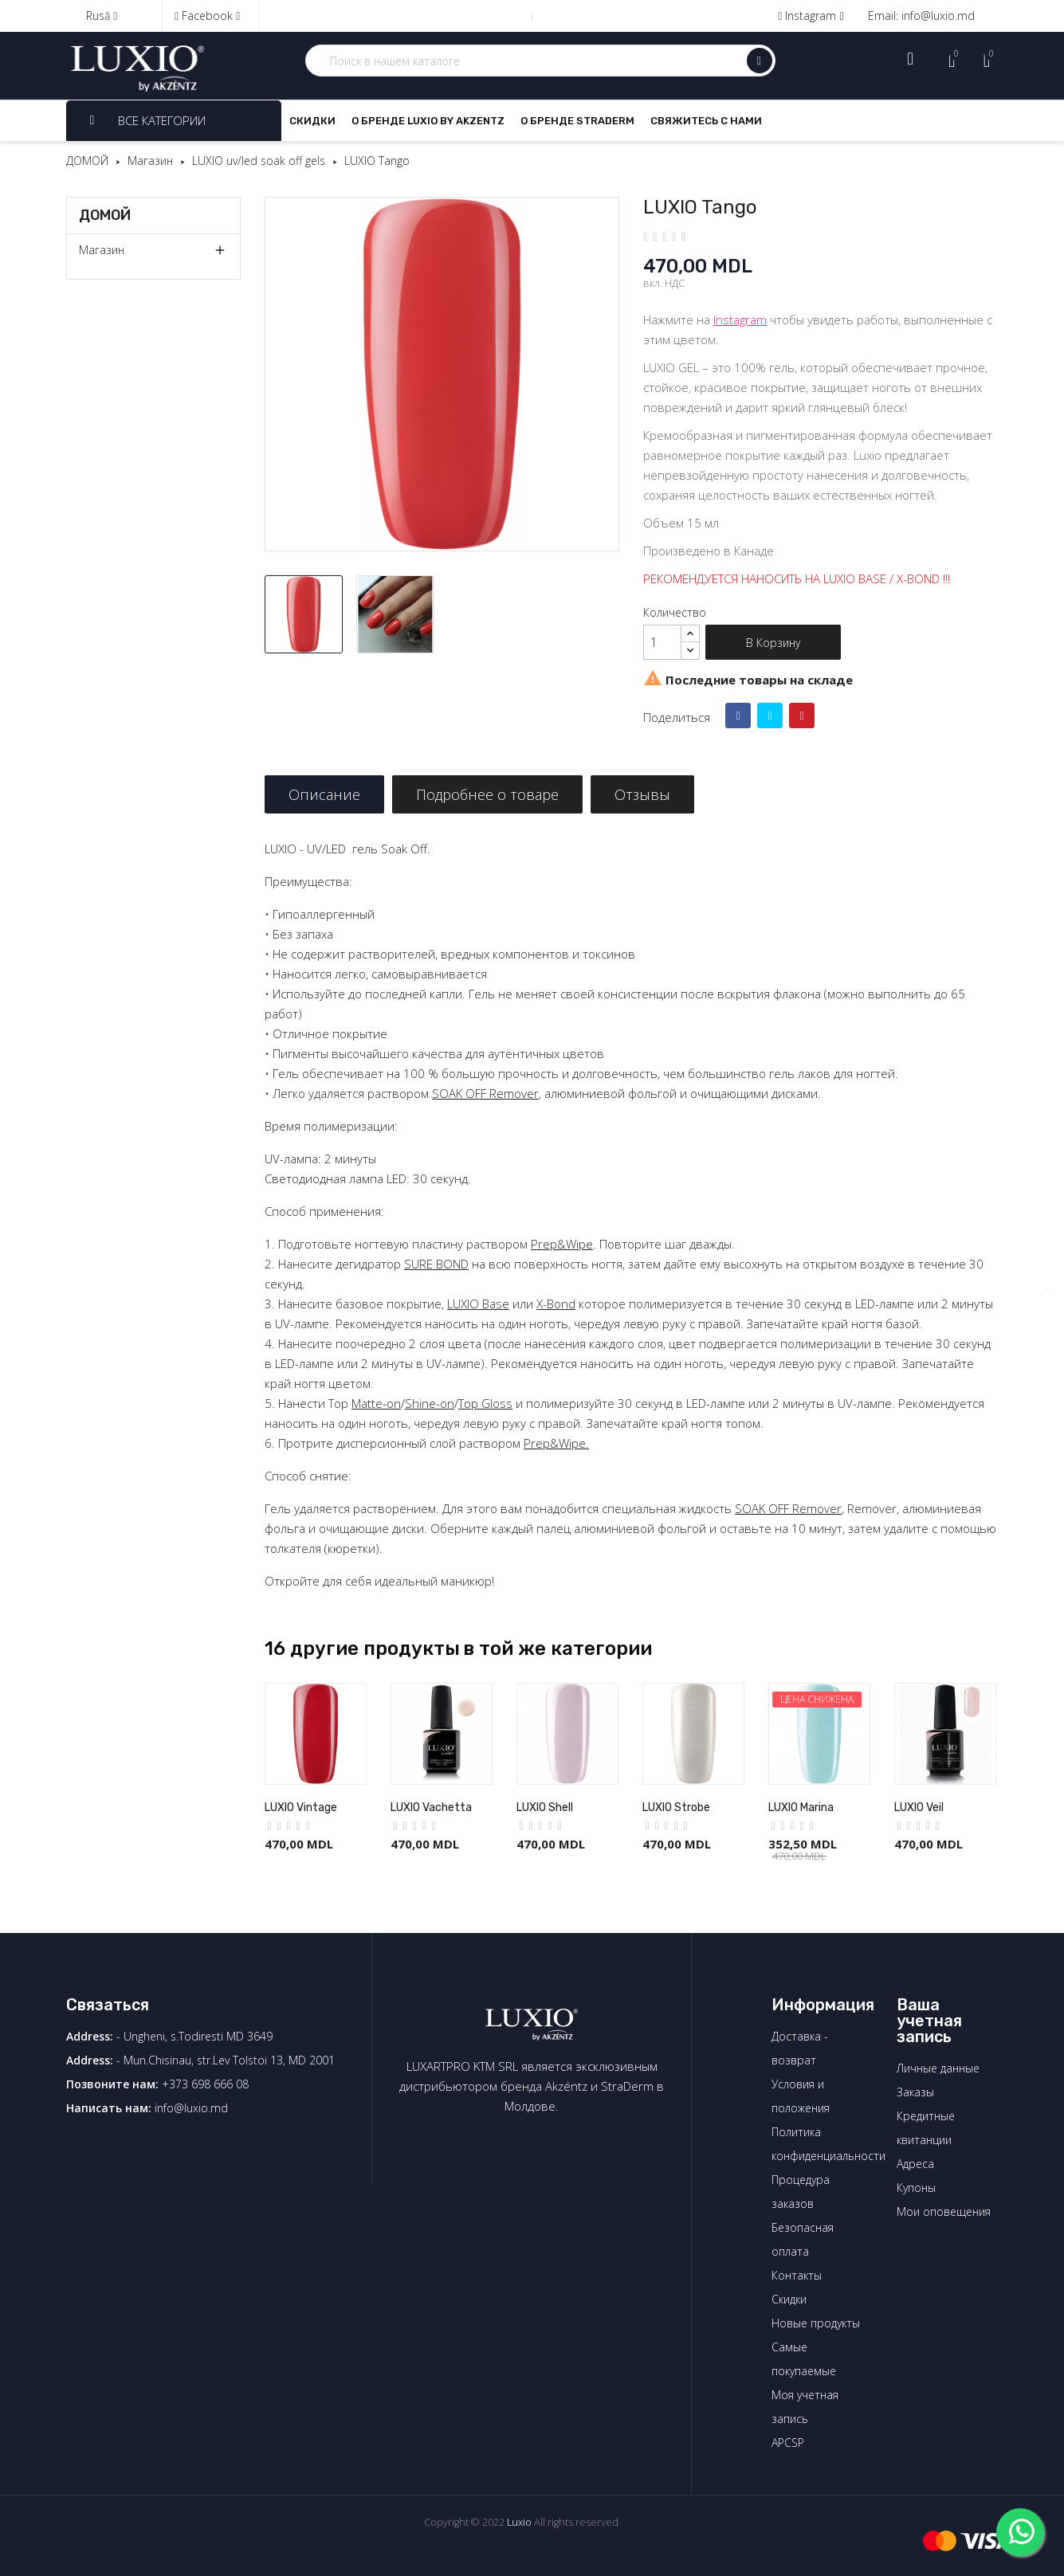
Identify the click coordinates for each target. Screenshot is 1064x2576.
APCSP (787, 2442)
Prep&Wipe (562, 1244)
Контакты (796, 2275)
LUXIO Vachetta (431, 1807)
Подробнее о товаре (487, 794)
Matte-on (376, 1403)
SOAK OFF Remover (485, 1093)
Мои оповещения (944, 2211)
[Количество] (662, 642)
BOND (451, 1264)
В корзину (773, 642)
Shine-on (429, 1403)
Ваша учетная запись (929, 2020)
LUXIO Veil (919, 1807)
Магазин (101, 249)
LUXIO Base (478, 1304)
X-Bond (555, 1304)
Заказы (915, 2092)
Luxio (519, 2522)
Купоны (916, 2187)
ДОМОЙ (105, 215)
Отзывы (642, 794)
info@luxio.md (191, 2107)
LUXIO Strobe (676, 1807)
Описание (324, 794)
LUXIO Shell (544, 1807)
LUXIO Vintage (301, 1807)
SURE (418, 1264)
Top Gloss (485, 1403)
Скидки (789, 2299)
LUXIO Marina (801, 1807)
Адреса (915, 2163)
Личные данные (938, 2068)
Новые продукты (815, 2323)
